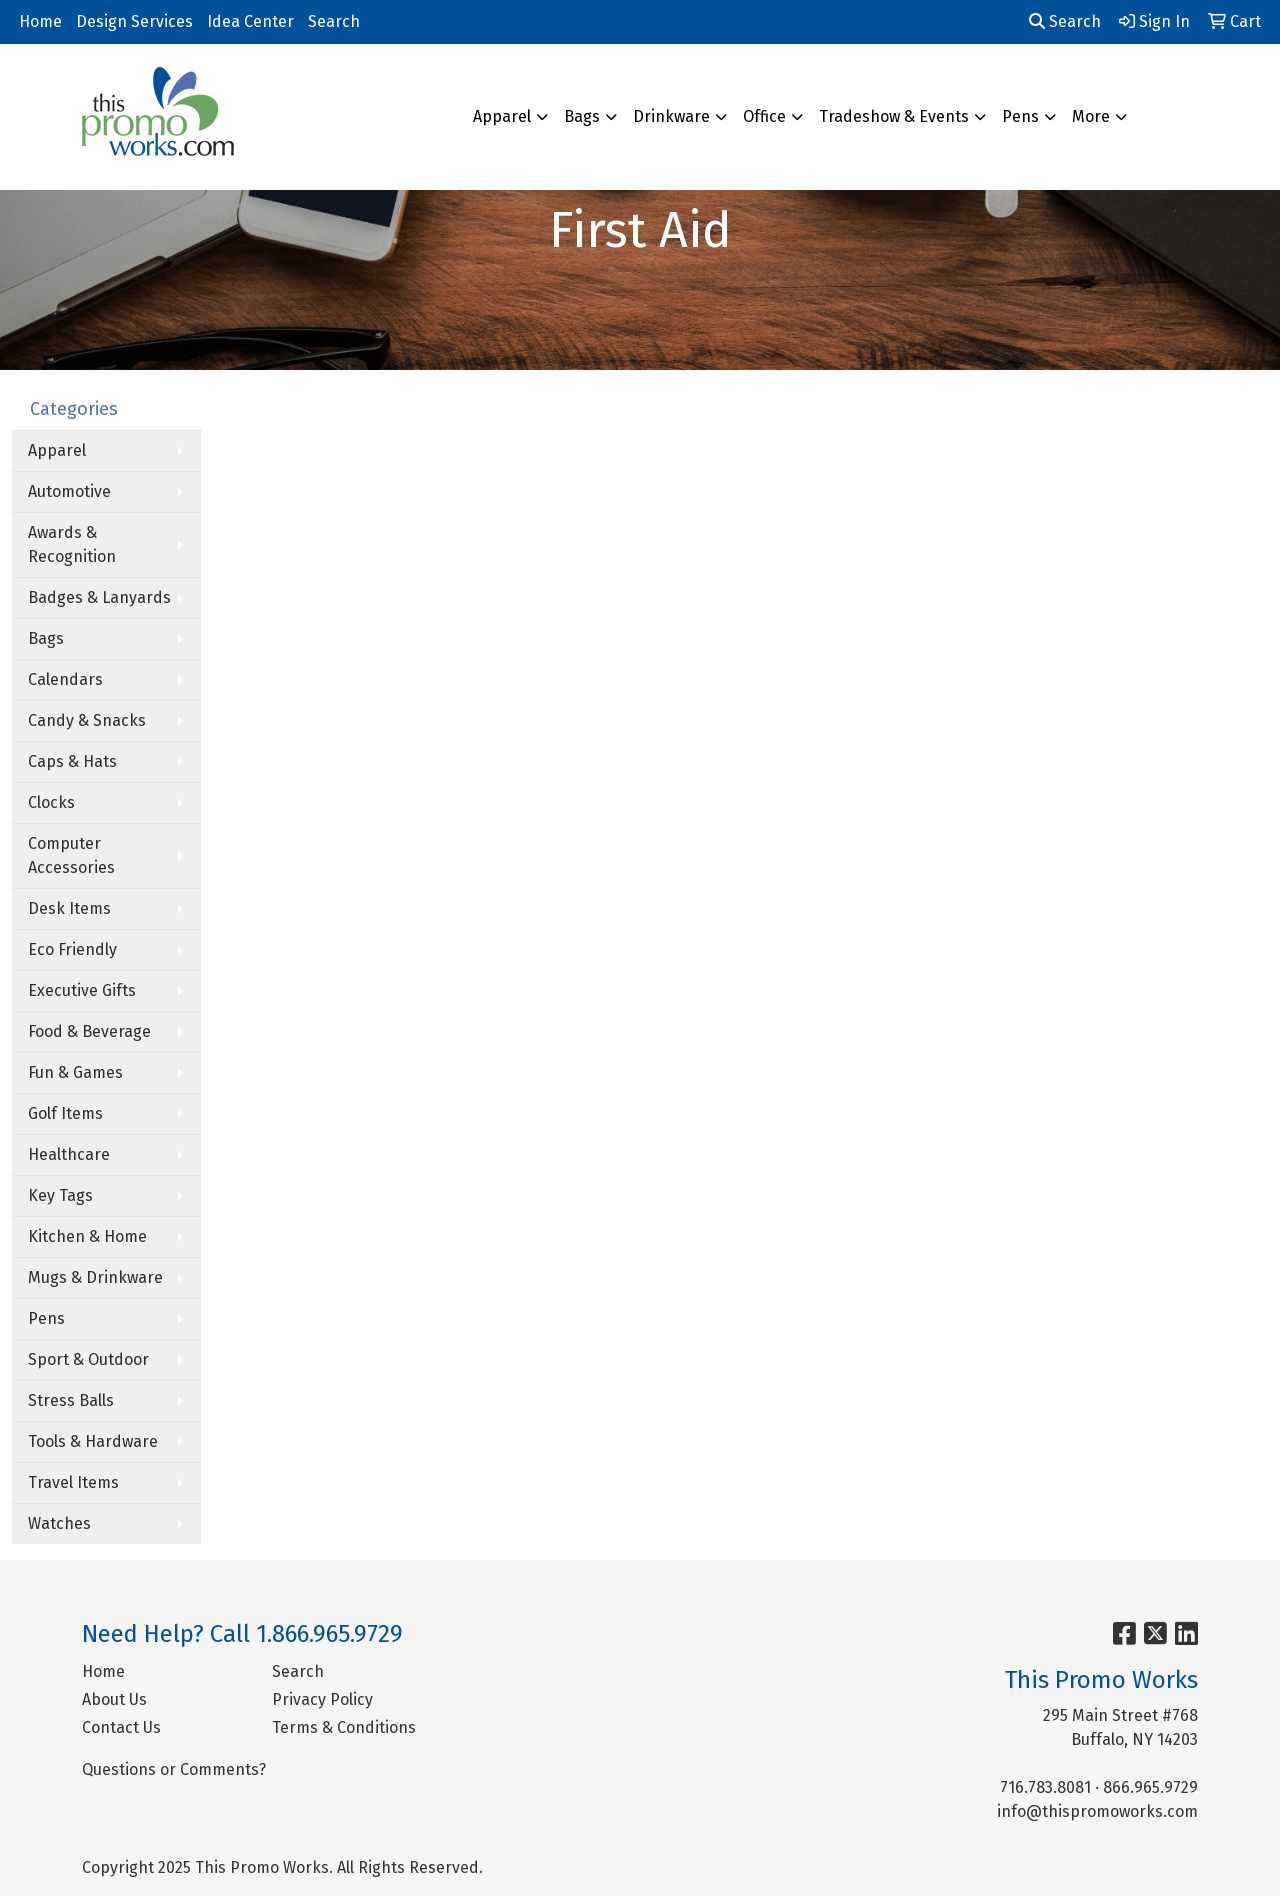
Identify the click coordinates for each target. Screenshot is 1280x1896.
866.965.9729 (1150, 1787)
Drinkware (671, 116)
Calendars (65, 679)
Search (334, 21)
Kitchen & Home (87, 1236)
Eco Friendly (72, 949)
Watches (59, 1523)
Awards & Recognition (72, 544)
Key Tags (60, 1195)
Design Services (134, 21)
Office (764, 116)
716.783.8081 (1045, 1787)
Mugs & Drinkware (95, 1277)
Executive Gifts (82, 990)
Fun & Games (75, 1072)
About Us (114, 1699)
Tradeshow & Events (894, 116)
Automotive (69, 491)
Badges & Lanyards (99, 597)
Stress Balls (71, 1400)
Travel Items (73, 1482)
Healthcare (69, 1154)
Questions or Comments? (174, 1769)
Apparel (502, 116)
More (1091, 116)
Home (40, 21)
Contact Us (121, 1727)
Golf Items (65, 1113)
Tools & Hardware (93, 1441)
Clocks (51, 802)
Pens (1020, 116)
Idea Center (250, 21)
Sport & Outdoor (88, 1359)
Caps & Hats (72, 761)
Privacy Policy (322, 1699)
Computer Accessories (71, 855)
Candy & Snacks (87, 720)
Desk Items (69, 908)
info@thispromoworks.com (1097, 1811)
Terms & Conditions (344, 1727)
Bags (582, 116)
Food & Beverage (89, 1031)
